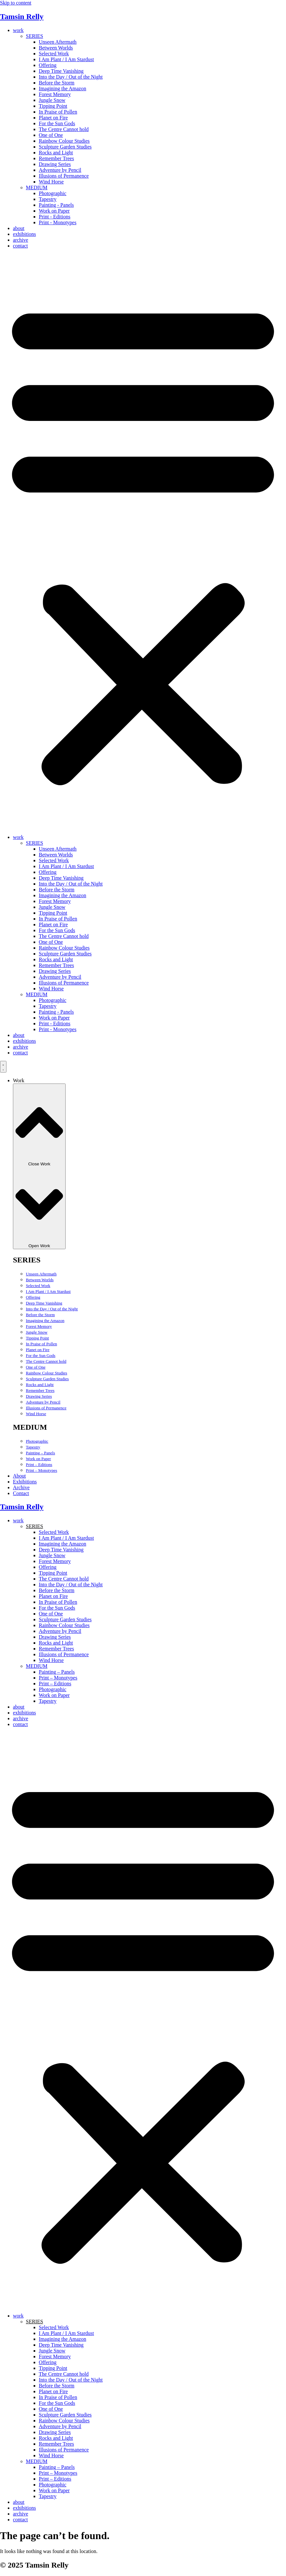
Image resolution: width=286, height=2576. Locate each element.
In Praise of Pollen (58, 112)
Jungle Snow (52, 100)
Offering (48, 65)
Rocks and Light (56, 152)
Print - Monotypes (57, 222)
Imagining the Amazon (62, 88)
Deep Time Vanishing (61, 71)
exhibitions (24, 234)
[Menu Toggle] (3, 1067)
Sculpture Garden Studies (65, 146)
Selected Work (54, 53)
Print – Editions (39, 1464)
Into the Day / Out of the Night (71, 77)
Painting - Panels (56, 205)
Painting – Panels (40, 1452)
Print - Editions (54, 216)
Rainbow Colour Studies (64, 141)
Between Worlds (56, 47)
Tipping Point (53, 106)
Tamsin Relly (21, 16)
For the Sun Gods (57, 123)
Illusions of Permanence (64, 176)
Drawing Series (55, 164)
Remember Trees (56, 158)
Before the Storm (56, 82)
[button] (143, 541)
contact (20, 245)
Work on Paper (54, 211)
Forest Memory (55, 94)
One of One (51, 135)
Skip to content (15, 3)
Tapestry (48, 199)
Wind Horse (51, 181)
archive (20, 240)
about (19, 228)
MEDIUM (37, 187)
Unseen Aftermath (58, 42)
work (18, 30)
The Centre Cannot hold (64, 129)
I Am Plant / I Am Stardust (66, 59)
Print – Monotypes (41, 1470)
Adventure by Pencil (60, 170)
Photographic (52, 193)
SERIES (34, 36)
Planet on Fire (53, 117)
